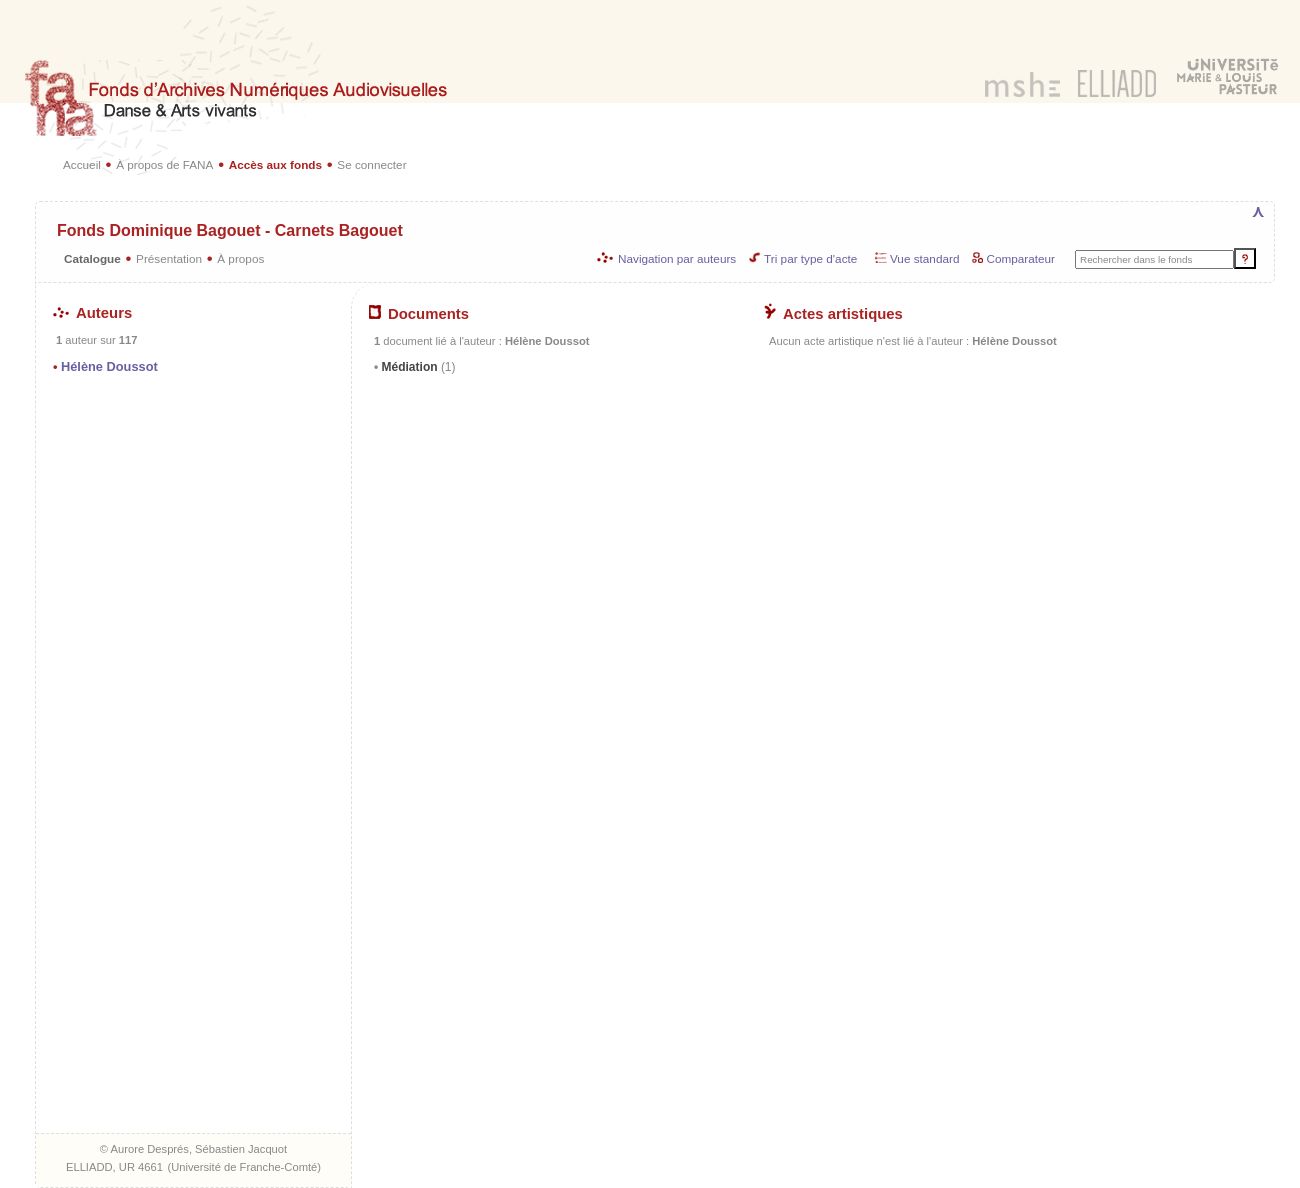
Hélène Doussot (109, 366)
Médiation (416, 367)
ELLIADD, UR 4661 (114, 1167)
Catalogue (92, 258)
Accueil (82, 164)
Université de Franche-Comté (244, 1167)
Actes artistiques (833, 314)
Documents (419, 314)
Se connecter (371, 164)
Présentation (169, 258)
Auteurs (92, 313)
